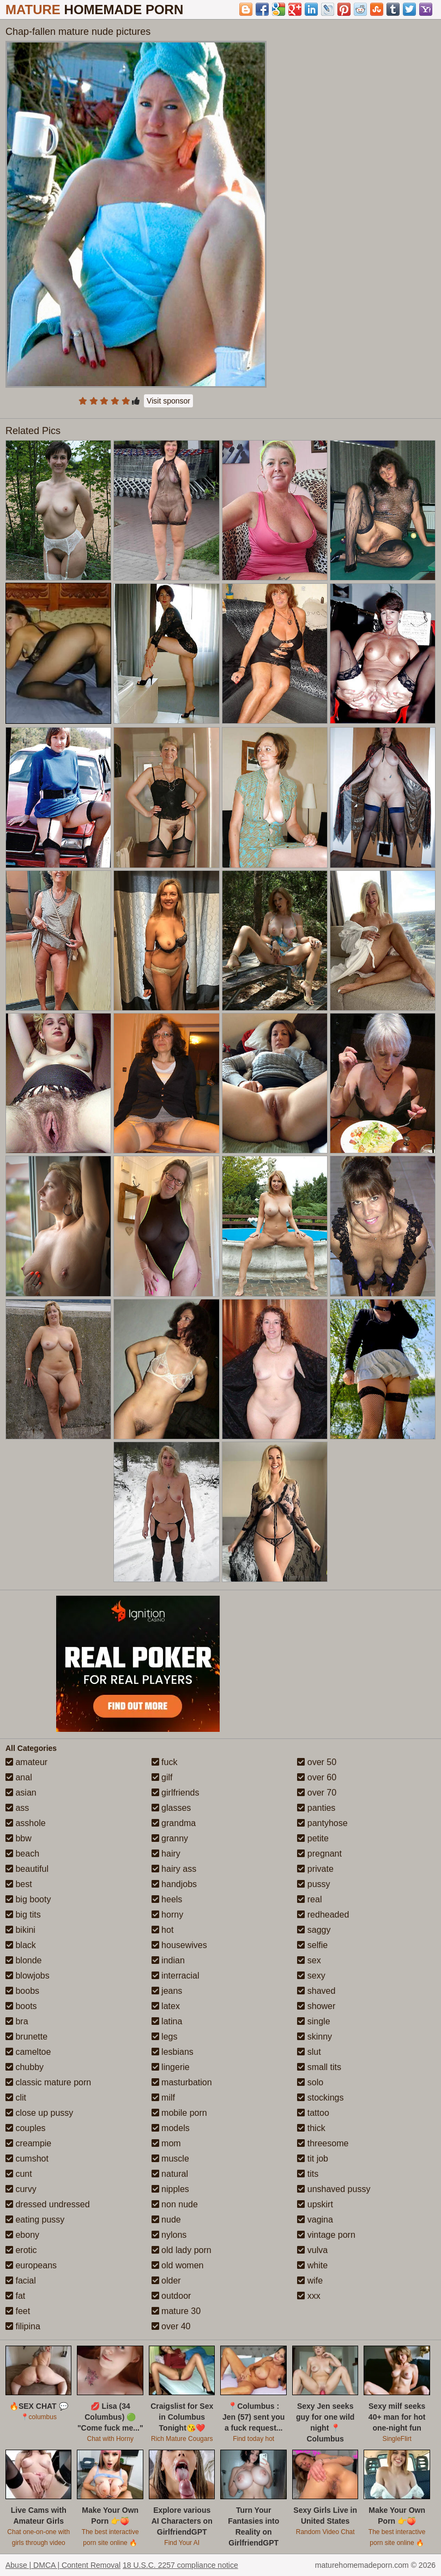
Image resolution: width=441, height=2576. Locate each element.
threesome (322, 2143)
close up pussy (39, 2112)
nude (166, 2219)
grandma (174, 1823)
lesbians (173, 2051)
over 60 (316, 1777)
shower (316, 2006)
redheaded (323, 1914)
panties (316, 1807)
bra (16, 2021)
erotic (21, 2250)
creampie (28, 2143)
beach (22, 1853)
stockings (320, 2097)
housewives (179, 1945)
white (312, 2265)
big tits (23, 1914)
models (171, 2128)
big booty (28, 1899)
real (309, 1899)
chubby (24, 2067)
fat (15, 2295)
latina (167, 2021)
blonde (23, 1960)
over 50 (316, 1762)
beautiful (27, 1868)
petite (313, 1838)
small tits (319, 2067)
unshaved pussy (333, 2189)
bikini (20, 1929)
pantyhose (322, 1823)
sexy (311, 1975)
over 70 (316, 1792)
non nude (175, 2204)
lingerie (171, 2067)
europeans (31, 2265)
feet (17, 2311)
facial (20, 2280)
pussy (313, 1884)
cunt (18, 2173)
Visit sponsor (168, 400)
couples (25, 2128)
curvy (21, 2189)
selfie (312, 1945)
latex (166, 2006)
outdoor (171, 2295)
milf (163, 2097)
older (166, 2280)
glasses (171, 1807)
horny (167, 1914)
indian (168, 1960)
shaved (316, 1990)
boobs (22, 1990)
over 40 (171, 2326)
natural (170, 2173)
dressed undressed (47, 2204)
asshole (25, 1823)
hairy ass (174, 1868)
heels (167, 1899)
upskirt (315, 2204)
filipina (22, 2326)
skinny (314, 2036)
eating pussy (34, 2219)
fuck (165, 1762)
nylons (169, 2234)
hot (163, 1929)
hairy (166, 1853)
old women (178, 2265)
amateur (26, 1762)
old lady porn (182, 2250)
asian (21, 1792)
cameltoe (28, 2051)
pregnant (319, 1853)
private (315, 1868)
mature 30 (176, 2311)
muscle (170, 2158)
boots (21, 2006)
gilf (162, 1777)
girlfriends (176, 1792)
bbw (18, 1838)
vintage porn (326, 2234)
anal (18, 1777)
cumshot (27, 2158)
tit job (312, 2158)
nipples (170, 2189)
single (313, 2021)
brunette (26, 2036)
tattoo (313, 2112)
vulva (312, 2250)
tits (307, 2173)
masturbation (182, 2082)
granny (170, 1838)
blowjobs (27, 1975)
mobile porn (179, 2112)
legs (165, 2036)
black (20, 1945)
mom (166, 2143)
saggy (313, 1929)
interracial (176, 1975)
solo (310, 2082)
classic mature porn (48, 2082)
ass (17, 1807)
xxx (308, 2295)
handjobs (174, 1884)
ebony (22, 2234)
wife (310, 2280)
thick (311, 2128)
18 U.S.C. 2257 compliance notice (180, 2565)
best (18, 1884)
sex (309, 1960)
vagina (315, 2219)
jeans (167, 1990)
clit (15, 2097)
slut (309, 2051)
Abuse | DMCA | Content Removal (62, 2565)
